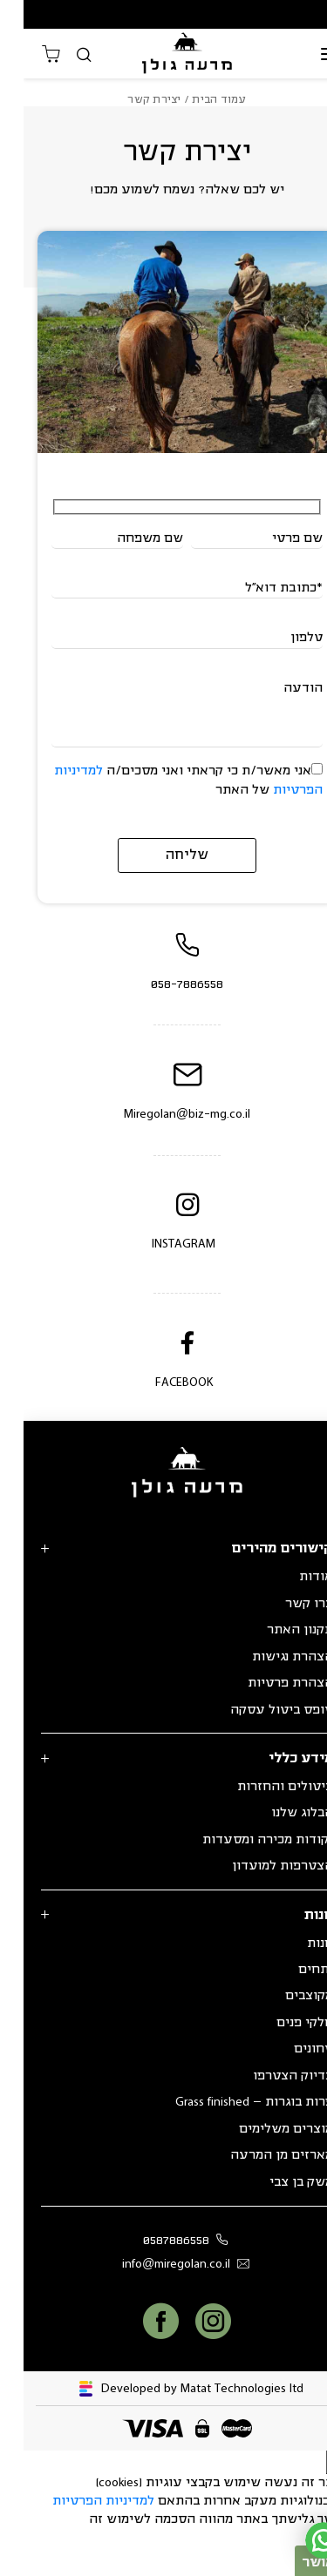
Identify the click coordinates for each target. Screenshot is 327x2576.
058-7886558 (163, 984)
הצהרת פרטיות (267, 1683)
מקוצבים (286, 1996)
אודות (293, 1577)
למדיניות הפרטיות (80, 2501)
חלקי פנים (281, 2023)
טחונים (290, 2049)
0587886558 (165, 2241)
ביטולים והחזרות (262, 1787)
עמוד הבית (195, 100)
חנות (296, 1943)
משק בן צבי (278, 2182)
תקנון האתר (276, 1630)
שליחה (163, 855)
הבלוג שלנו (279, 1813)
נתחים (292, 1969)
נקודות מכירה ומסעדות (244, 1840)
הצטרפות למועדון (259, 1866)
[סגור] (315, 2462)
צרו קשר (286, 1604)
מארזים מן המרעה (258, 2155)
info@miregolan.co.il (166, 2264)
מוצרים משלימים (262, 2129)
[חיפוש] (60, 55)
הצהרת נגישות (269, 1657)
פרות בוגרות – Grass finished (231, 2102)
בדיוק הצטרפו (269, 2076)
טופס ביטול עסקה (258, 1710)
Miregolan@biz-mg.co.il (163, 1114)
